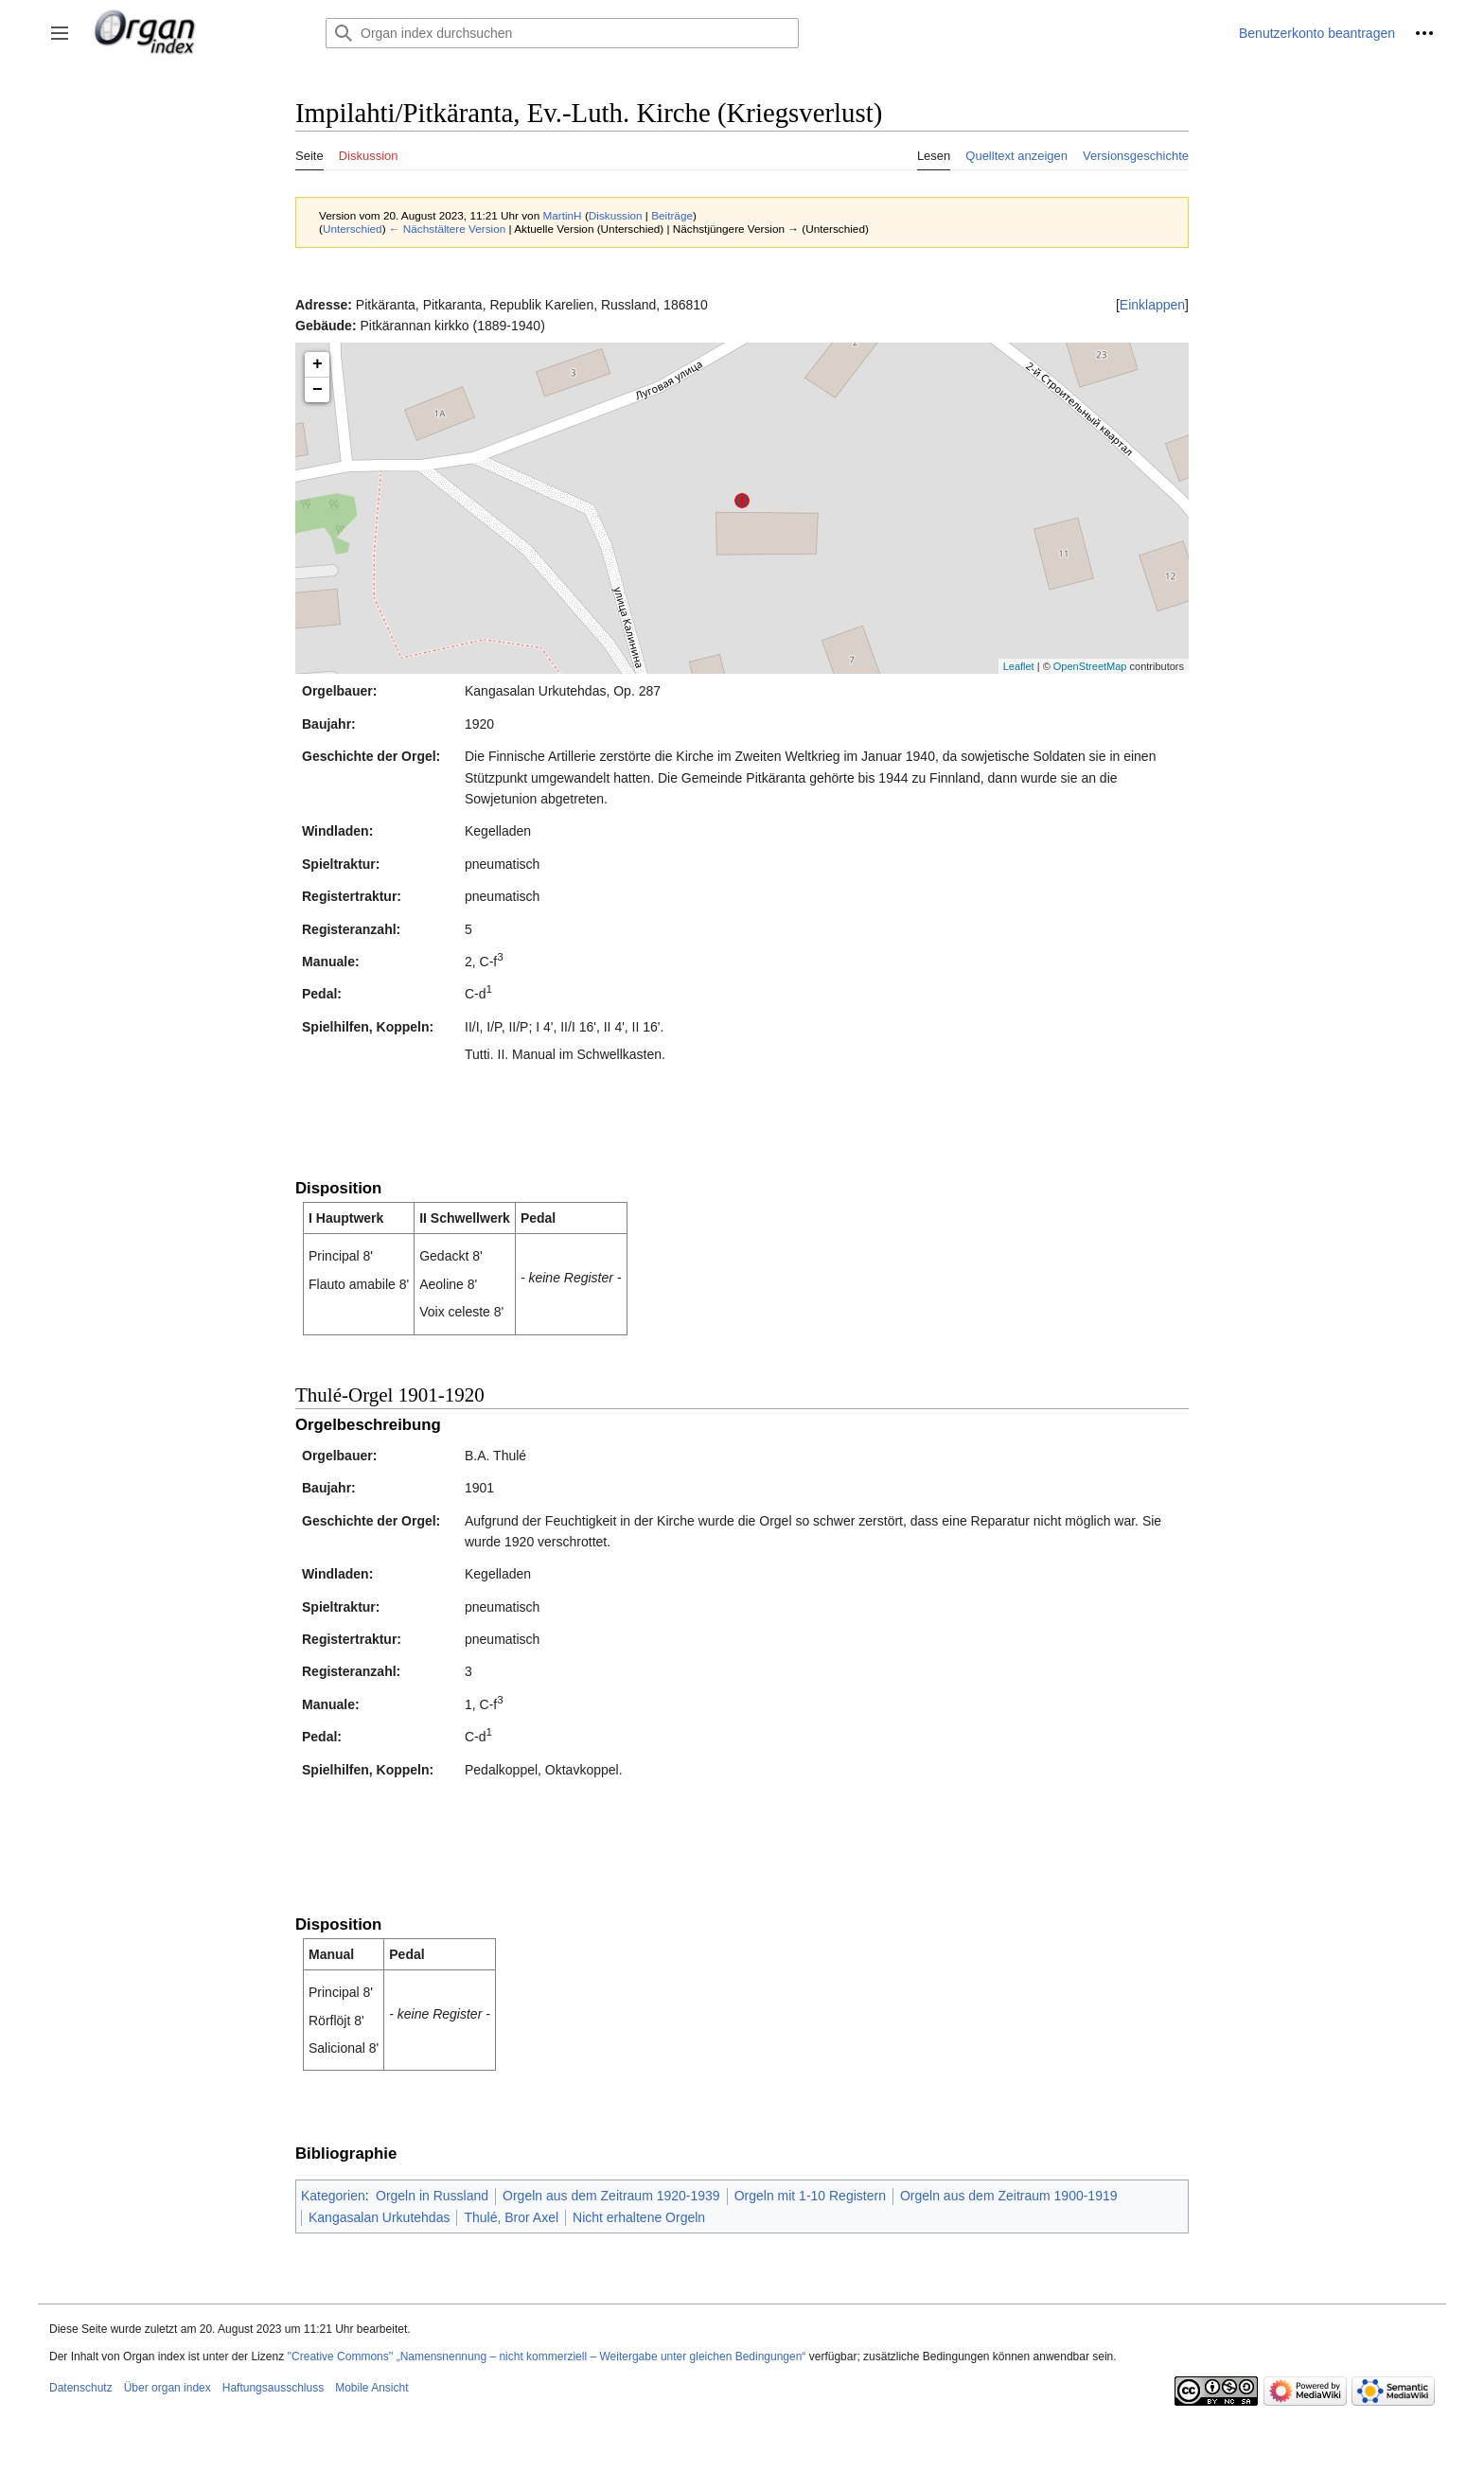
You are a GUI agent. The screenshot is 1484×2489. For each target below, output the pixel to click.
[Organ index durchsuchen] (562, 33)
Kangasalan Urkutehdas (379, 2217)
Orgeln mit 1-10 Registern (810, 2195)
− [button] (317, 390)
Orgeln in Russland (432, 2195)
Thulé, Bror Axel (511, 2217)
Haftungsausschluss (273, 2387)
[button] (59, 33)
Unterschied (352, 228)
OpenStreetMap (1090, 666)
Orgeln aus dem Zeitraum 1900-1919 (1009, 2195)
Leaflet (1018, 666)
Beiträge (672, 215)
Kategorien (333, 2195)
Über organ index (167, 2387)
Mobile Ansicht (371, 2387)
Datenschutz (81, 2387)
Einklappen (1152, 304)
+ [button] (317, 364)
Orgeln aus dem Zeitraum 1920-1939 (611, 2195)
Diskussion (616, 215)
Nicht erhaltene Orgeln (639, 2217)
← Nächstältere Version (447, 228)
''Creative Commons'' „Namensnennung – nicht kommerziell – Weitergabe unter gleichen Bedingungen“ (546, 2356)
